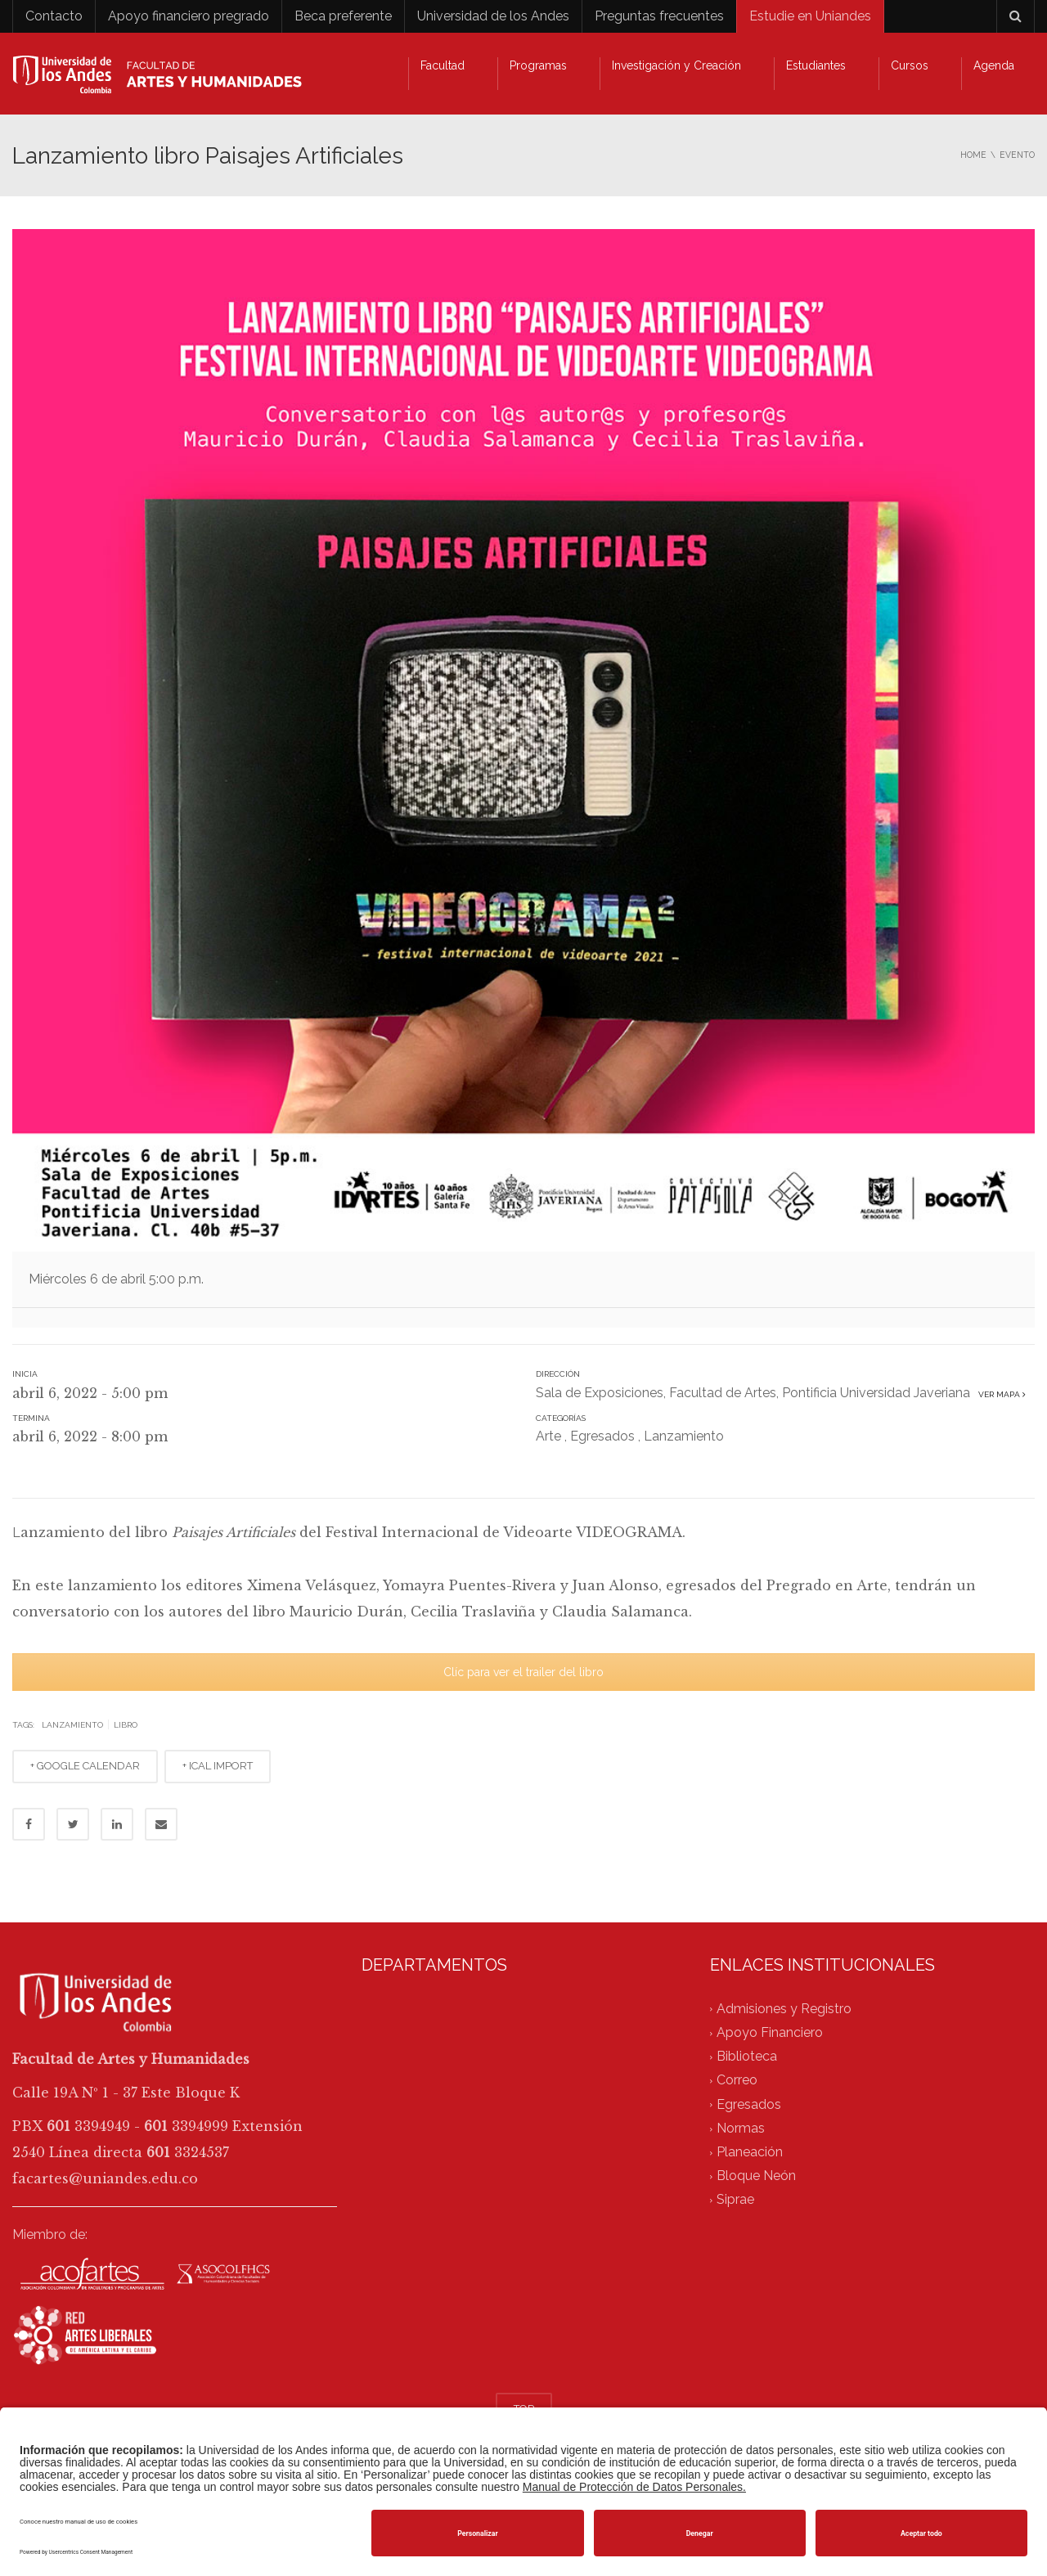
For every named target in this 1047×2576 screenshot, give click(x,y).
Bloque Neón (756, 2176)
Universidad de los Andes (493, 16)
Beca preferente (343, 16)
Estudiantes (816, 65)
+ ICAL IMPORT (217, 1766)
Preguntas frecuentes (659, 16)
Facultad (442, 65)
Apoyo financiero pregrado (188, 16)
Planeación (750, 2152)
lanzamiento (72, 1724)
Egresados (602, 1436)
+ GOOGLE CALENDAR (85, 1766)
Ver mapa (999, 1394)
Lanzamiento (684, 1436)
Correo (737, 2080)
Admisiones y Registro (784, 2008)
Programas (538, 65)
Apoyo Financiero (770, 2032)
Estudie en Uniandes (810, 16)
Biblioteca (747, 2056)
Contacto (54, 16)
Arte (548, 1436)
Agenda (993, 65)
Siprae (735, 2200)
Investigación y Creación (676, 65)
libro (125, 1724)
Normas (741, 2128)
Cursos (909, 65)
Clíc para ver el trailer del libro (523, 1672)
